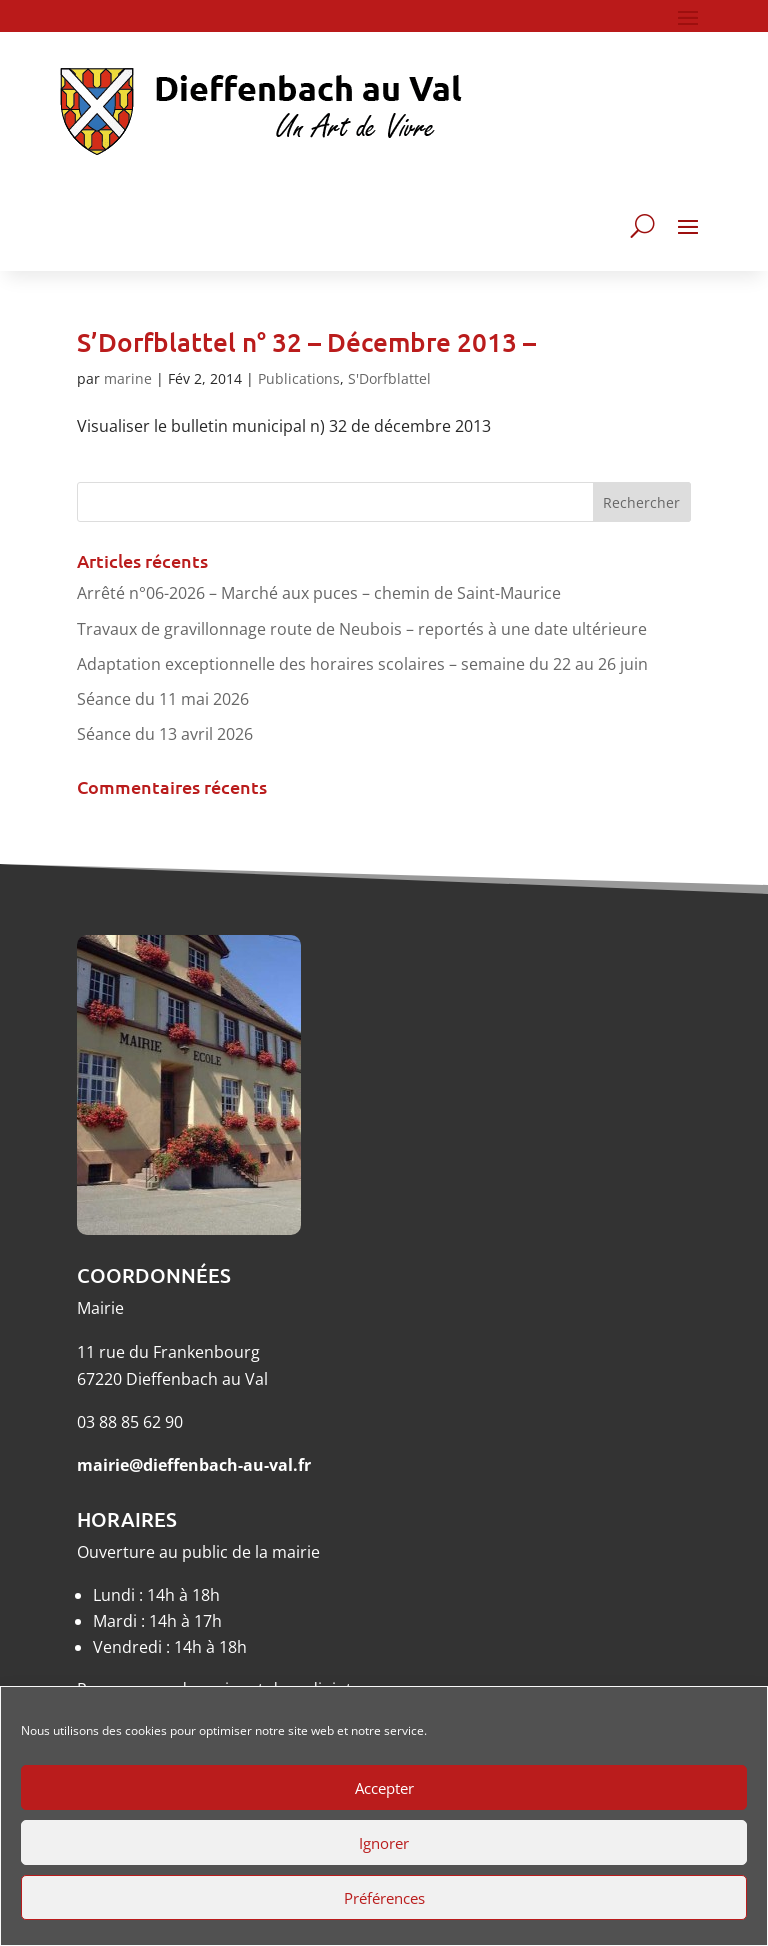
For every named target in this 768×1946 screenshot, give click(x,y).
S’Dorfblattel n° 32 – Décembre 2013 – (306, 341)
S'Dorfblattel (389, 378)
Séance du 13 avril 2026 (165, 734)
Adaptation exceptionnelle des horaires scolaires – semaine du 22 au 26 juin (362, 664)
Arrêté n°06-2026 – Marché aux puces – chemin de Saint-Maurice (319, 593)
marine (128, 378)
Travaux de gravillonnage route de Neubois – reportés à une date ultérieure (362, 629)
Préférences (384, 1898)
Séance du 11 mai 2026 (163, 699)
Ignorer (384, 1843)
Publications (299, 378)
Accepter (384, 1788)
